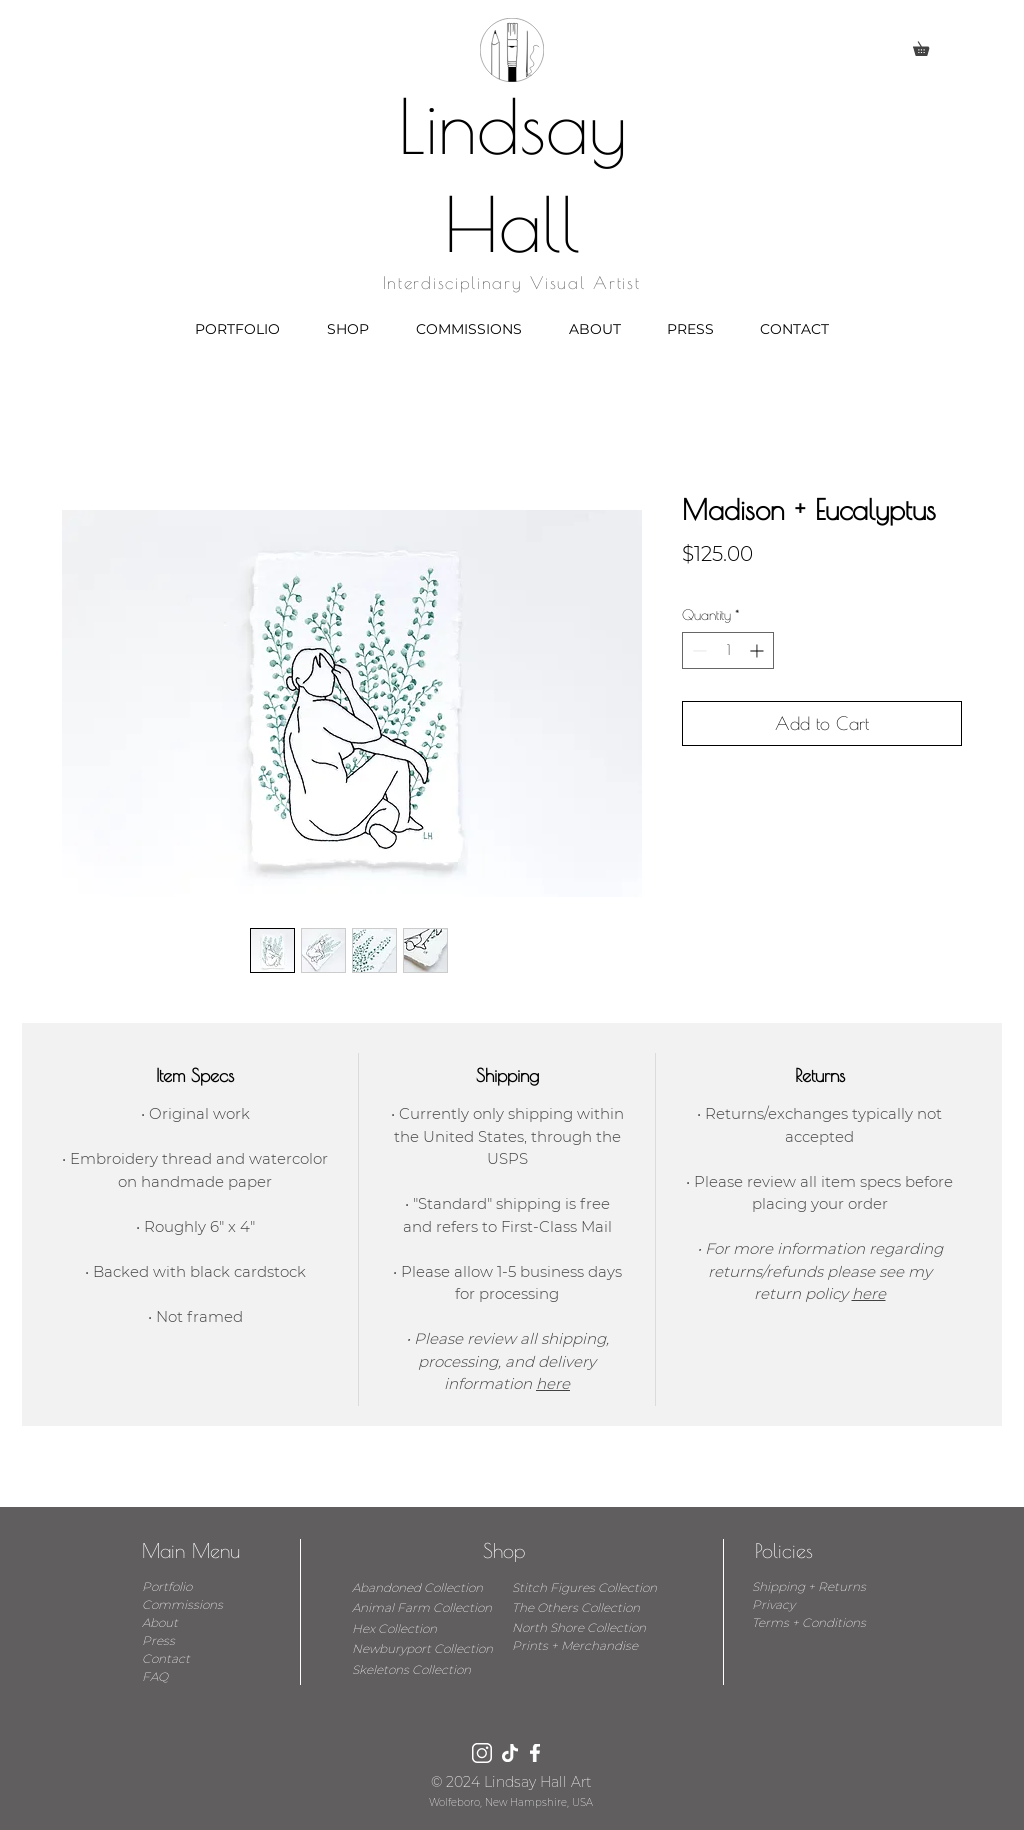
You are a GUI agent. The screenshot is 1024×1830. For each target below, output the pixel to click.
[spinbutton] (728, 650)
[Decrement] (697, 650)
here (553, 1383)
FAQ (155, 1676)
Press (158, 1640)
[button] (928, 46)
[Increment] (758, 650)
